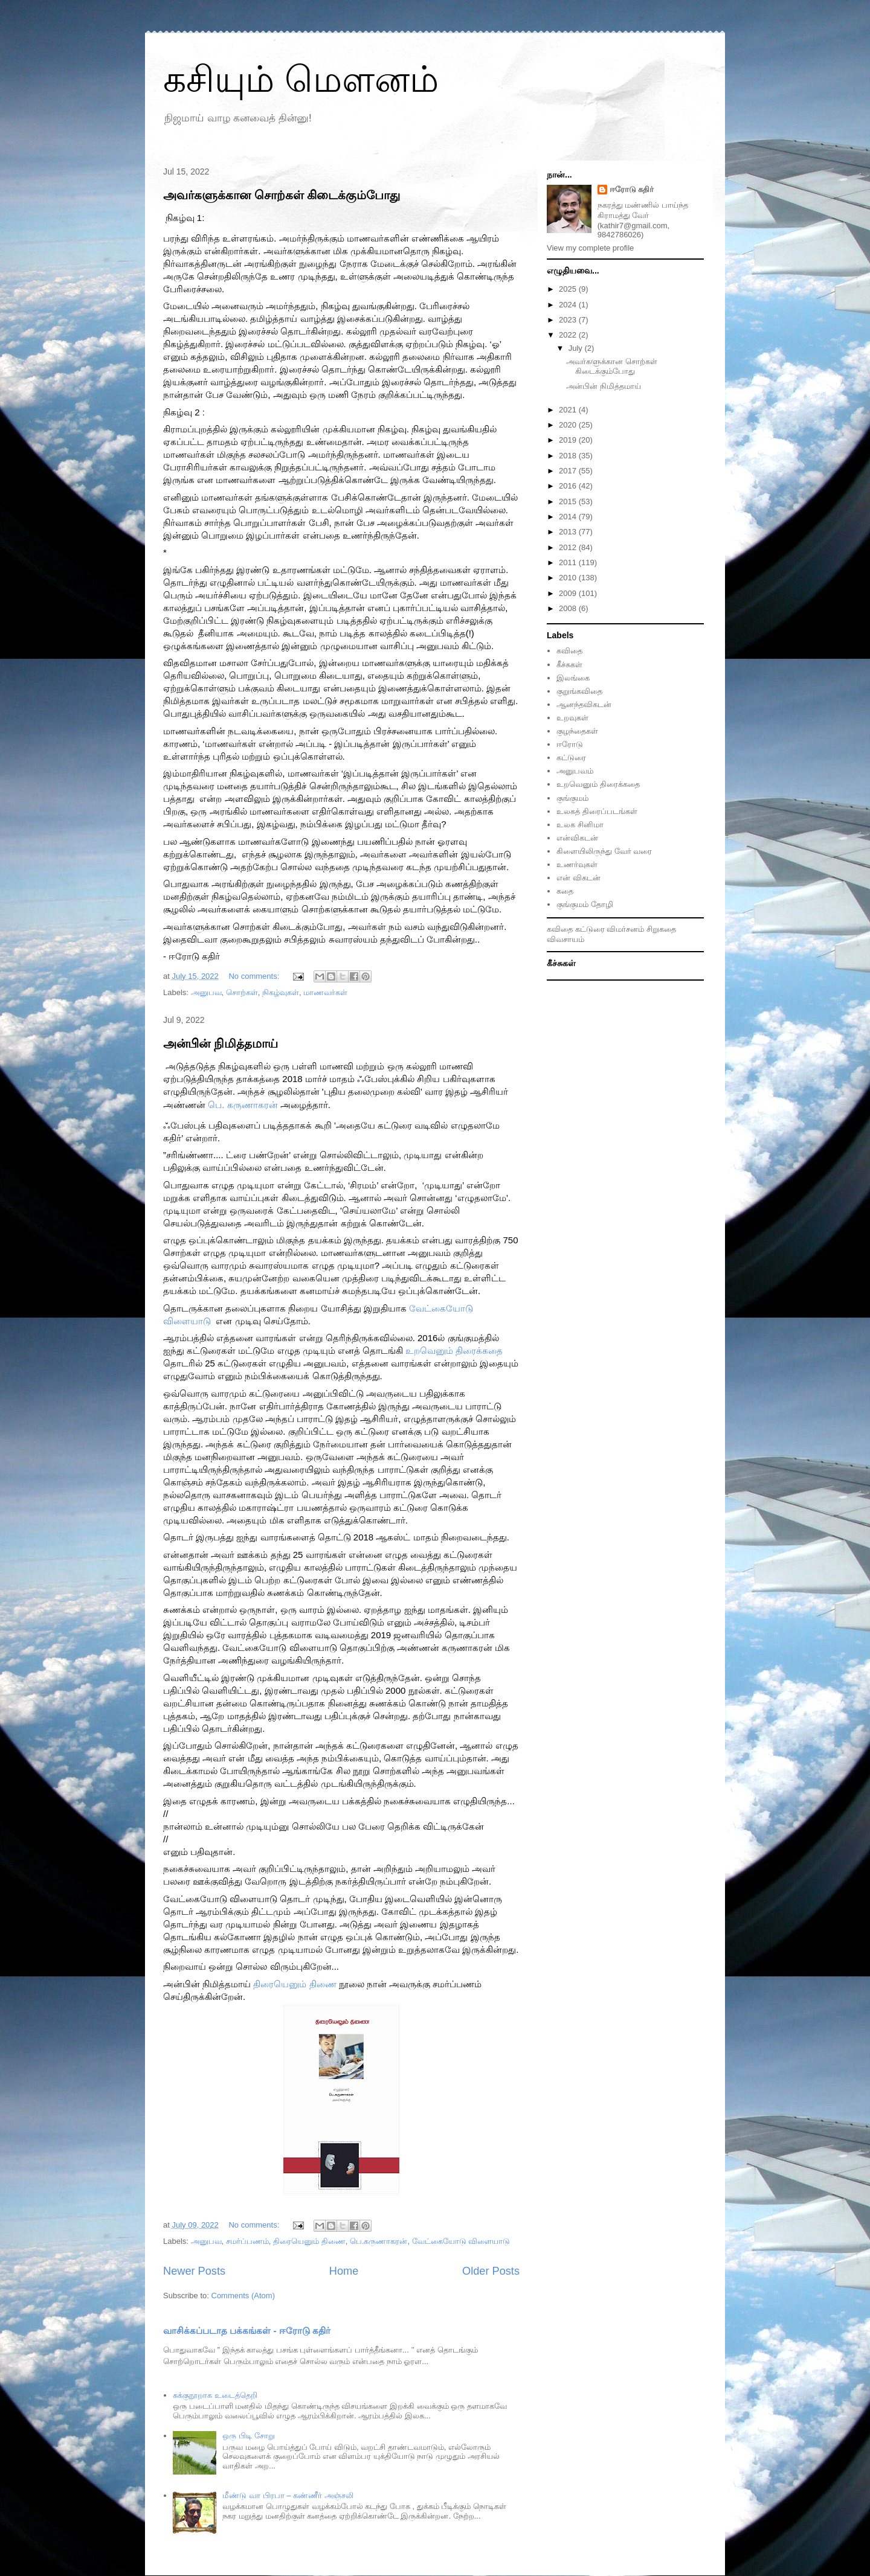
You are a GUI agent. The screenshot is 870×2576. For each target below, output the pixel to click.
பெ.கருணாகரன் (379, 2241)
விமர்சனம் (625, 929)
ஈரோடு (569, 744)
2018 (569, 455)
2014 (569, 516)
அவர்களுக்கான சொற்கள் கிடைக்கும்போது (281, 195)
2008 (569, 608)
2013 (569, 531)
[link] (242, 1105)
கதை (564, 891)
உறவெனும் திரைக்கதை (598, 784)
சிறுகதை (661, 929)
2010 (569, 577)
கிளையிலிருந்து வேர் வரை (604, 851)
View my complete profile (590, 247)
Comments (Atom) (243, 2295)
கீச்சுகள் (569, 664)
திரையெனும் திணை (309, 2241)
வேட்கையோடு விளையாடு (461, 2241)
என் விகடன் (578, 877)
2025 (569, 288)
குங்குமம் (572, 798)
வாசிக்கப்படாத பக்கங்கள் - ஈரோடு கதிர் (246, 2330)
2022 (569, 334)
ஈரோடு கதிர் (632, 189)
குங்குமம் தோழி (584, 904)
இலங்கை (573, 677)
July (577, 348)
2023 (569, 319)
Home (344, 2271)
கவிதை (569, 650)
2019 (569, 439)
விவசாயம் (565, 939)
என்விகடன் (577, 837)
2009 (569, 593)
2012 (569, 547)
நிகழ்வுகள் (280, 992)
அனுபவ (206, 992)
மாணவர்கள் (325, 992)
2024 (569, 304)
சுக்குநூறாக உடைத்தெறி (215, 2395)
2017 (569, 470)
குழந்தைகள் (577, 730)
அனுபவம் (574, 770)
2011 (569, 562)
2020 (569, 424)
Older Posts (491, 2271)
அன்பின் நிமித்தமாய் (220, 1043)
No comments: (254, 976)
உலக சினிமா (580, 824)
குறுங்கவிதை (579, 691)
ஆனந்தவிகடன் (583, 704)
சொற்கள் (242, 992)
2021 (569, 409)
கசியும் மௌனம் (301, 79)
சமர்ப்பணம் (247, 2241)
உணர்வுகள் (577, 864)
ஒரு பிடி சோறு (248, 2435)
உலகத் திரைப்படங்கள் (596, 811)
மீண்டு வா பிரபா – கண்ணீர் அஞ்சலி (287, 2495)
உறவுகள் (572, 717)
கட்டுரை (571, 757)
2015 (569, 501)
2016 (569, 485)
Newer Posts (194, 2271)
